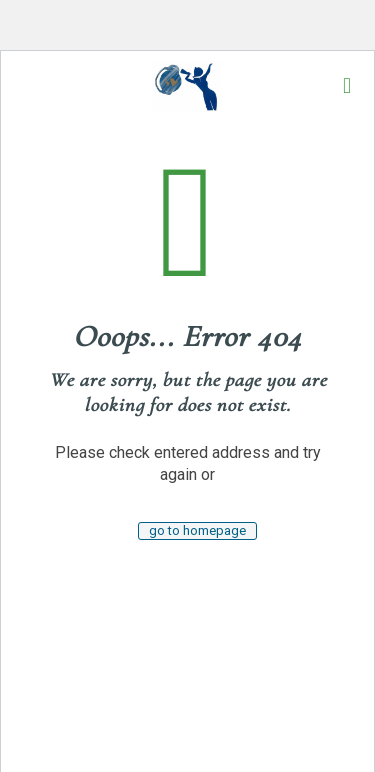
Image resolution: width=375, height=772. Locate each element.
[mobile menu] (347, 86)
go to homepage (197, 530)
